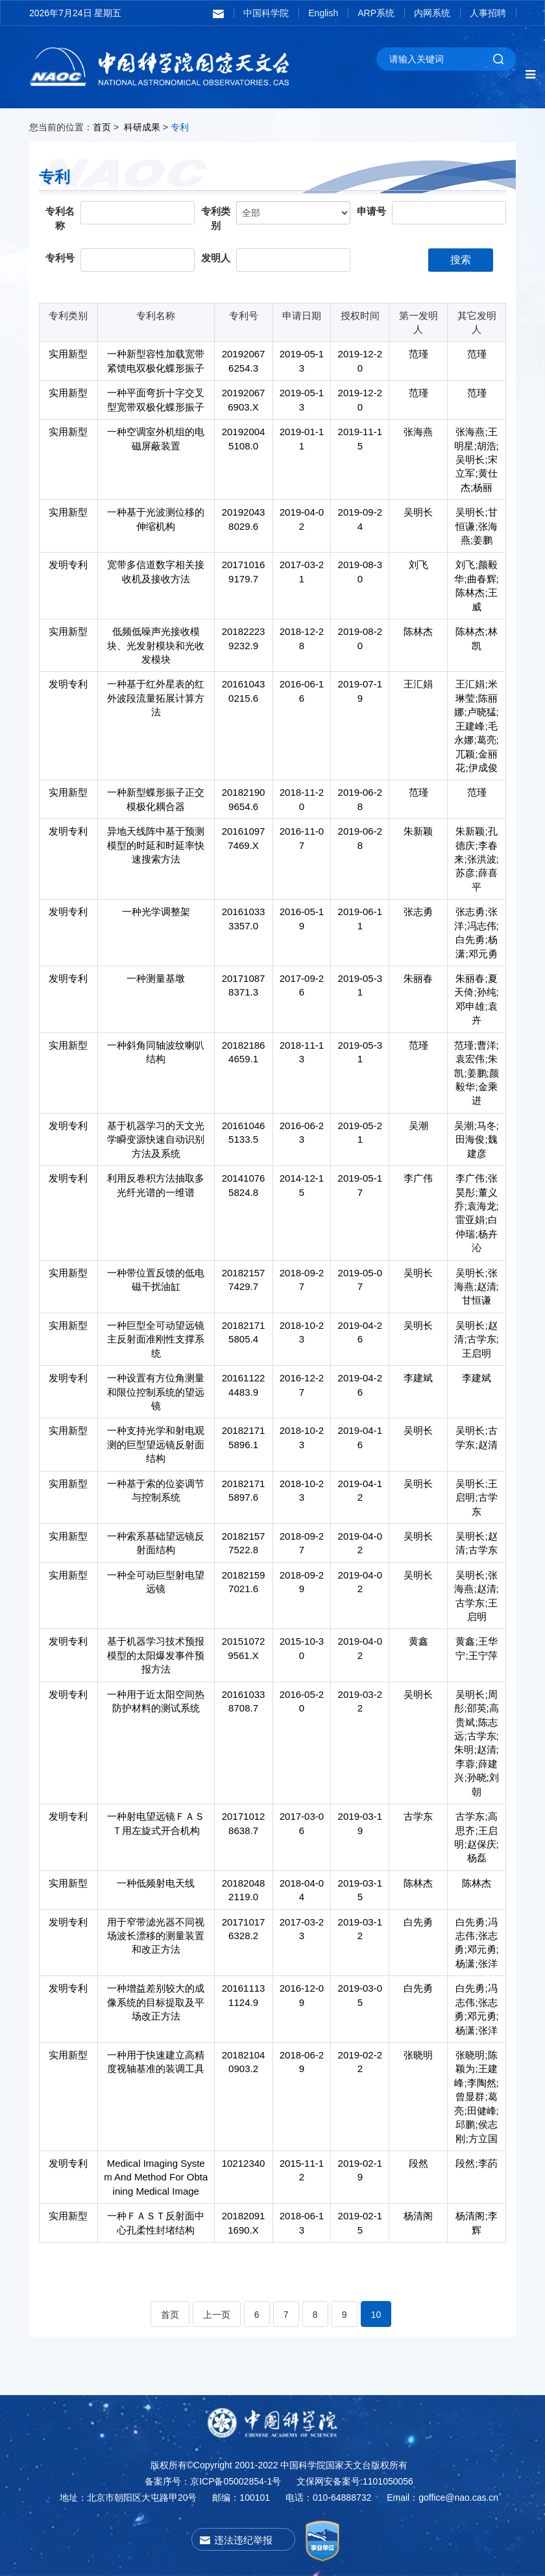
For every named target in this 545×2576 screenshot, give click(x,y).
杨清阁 (418, 2215)
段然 (418, 2163)
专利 (180, 127)
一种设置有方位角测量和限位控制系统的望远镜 (155, 1391)
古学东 (418, 1816)
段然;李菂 (476, 2163)
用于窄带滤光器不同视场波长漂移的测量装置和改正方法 (155, 1935)
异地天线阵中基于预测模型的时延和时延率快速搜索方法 (155, 845)
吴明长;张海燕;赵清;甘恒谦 (476, 1286)
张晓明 (418, 2054)
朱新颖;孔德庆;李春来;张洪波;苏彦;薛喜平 (476, 859)
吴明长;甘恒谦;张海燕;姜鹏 (476, 526)
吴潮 (418, 1125)
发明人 (215, 257)
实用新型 (68, 353)
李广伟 (418, 1178)
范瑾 (418, 353)
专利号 (60, 257)
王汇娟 (418, 683)
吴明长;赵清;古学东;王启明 (476, 1339)
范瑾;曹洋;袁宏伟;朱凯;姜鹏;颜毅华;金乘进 (476, 1073)
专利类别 (215, 219)
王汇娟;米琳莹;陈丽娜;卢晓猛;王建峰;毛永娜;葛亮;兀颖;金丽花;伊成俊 (476, 725)
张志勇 (418, 911)
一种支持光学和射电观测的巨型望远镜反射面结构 (155, 1444)
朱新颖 (418, 831)
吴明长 (418, 512)
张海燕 (418, 431)
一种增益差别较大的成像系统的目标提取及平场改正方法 (155, 2002)
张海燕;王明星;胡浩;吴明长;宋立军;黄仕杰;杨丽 (476, 459)
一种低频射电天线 (156, 1883)
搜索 (460, 259)
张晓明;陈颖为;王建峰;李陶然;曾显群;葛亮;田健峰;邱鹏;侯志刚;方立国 (476, 2096)
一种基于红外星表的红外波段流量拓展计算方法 (155, 697)
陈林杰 (418, 631)
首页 (102, 127)
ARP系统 (375, 13)
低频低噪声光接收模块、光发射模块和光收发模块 (155, 645)
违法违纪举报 (243, 2540)
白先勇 (418, 1921)
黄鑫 (418, 1641)
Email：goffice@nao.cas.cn (442, 2497)
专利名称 (60, 219)
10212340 (243, 2163)
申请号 (371, 211)
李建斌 (418, 1377)
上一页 (216, 2314)
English (323, 13)
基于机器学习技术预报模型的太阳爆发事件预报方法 (155, 1655)
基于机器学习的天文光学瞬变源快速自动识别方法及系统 (155, 1139)
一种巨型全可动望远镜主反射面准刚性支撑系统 (155, 1339)
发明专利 (68, 564)
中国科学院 (266, 13)
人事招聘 (488, 13)
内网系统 (432, 13)
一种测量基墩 (156, 978)
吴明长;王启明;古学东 (476, 1497)
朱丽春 (418, 978)
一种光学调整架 (156, 911)
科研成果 (142, 127)
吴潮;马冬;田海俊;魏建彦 (476, 1139)
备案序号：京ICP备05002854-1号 (213, 2481)
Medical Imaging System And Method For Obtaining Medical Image (156, 2177)
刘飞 (418, 564)
